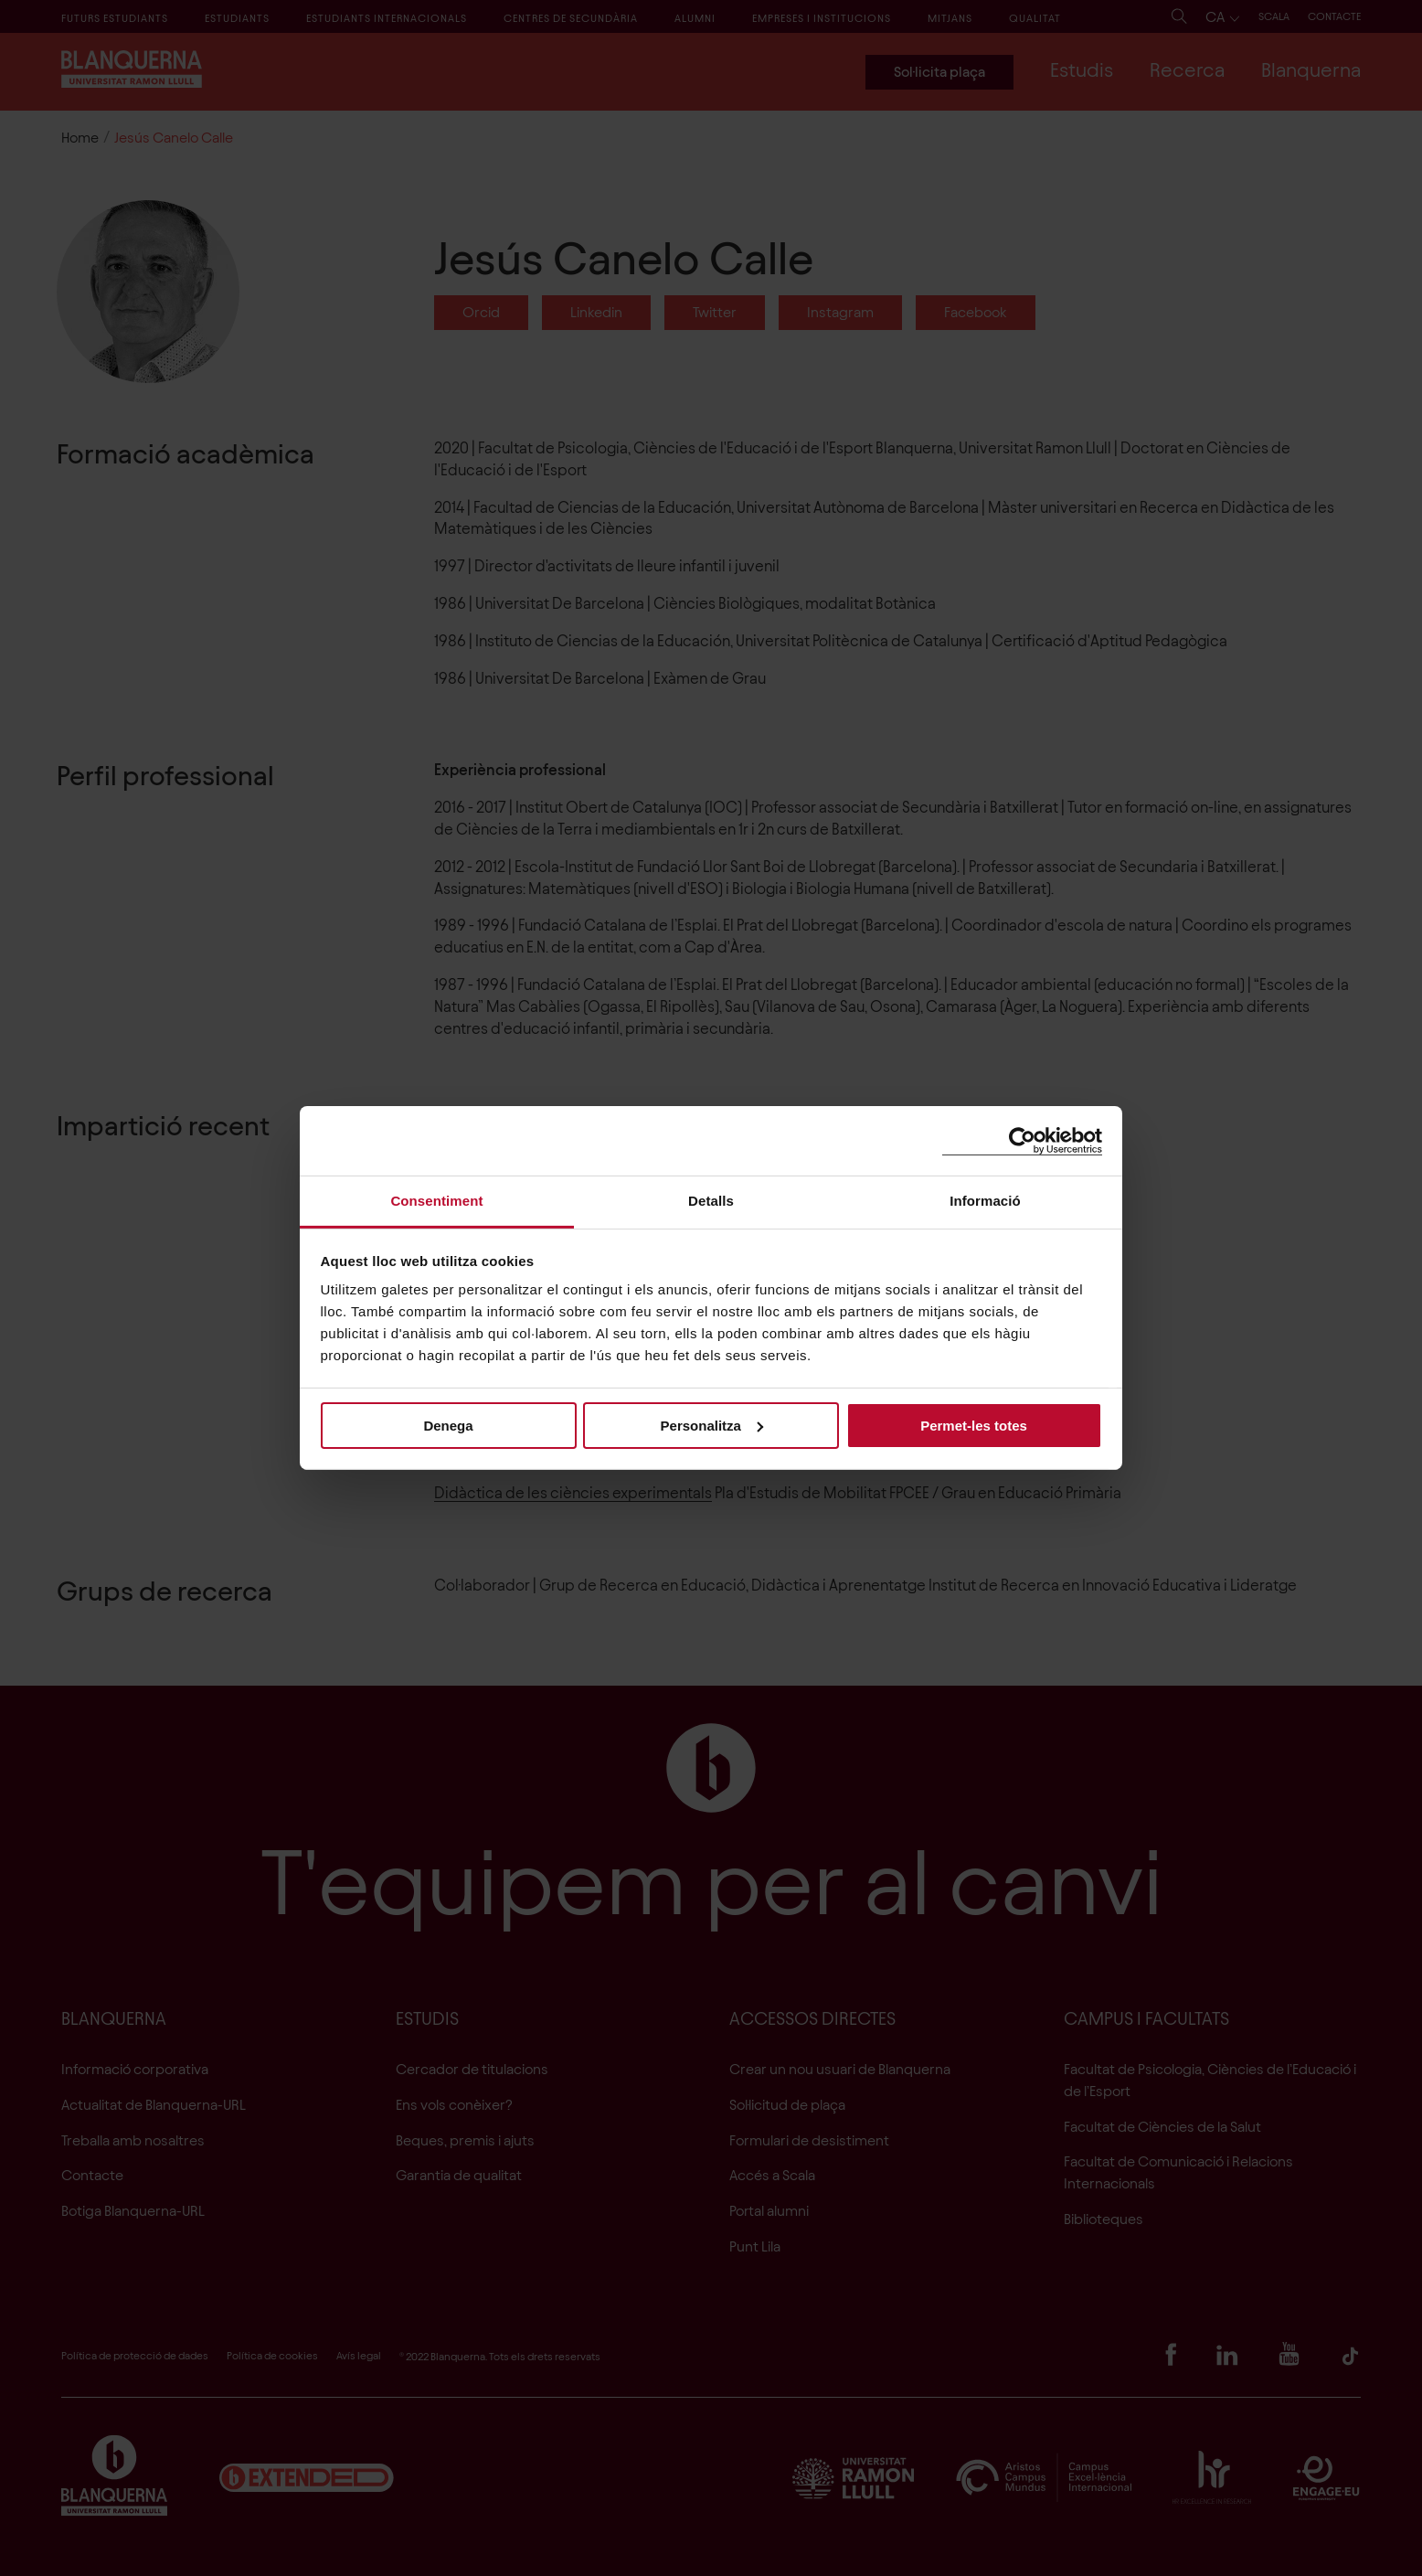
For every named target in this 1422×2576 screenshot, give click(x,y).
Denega (447, 1424)
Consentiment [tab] (436, 1200)
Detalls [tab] (711, 1200)
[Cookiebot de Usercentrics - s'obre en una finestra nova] (1022, 1140)
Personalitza (712, 1424)
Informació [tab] (985, 1200)
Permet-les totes (973, 1424)
